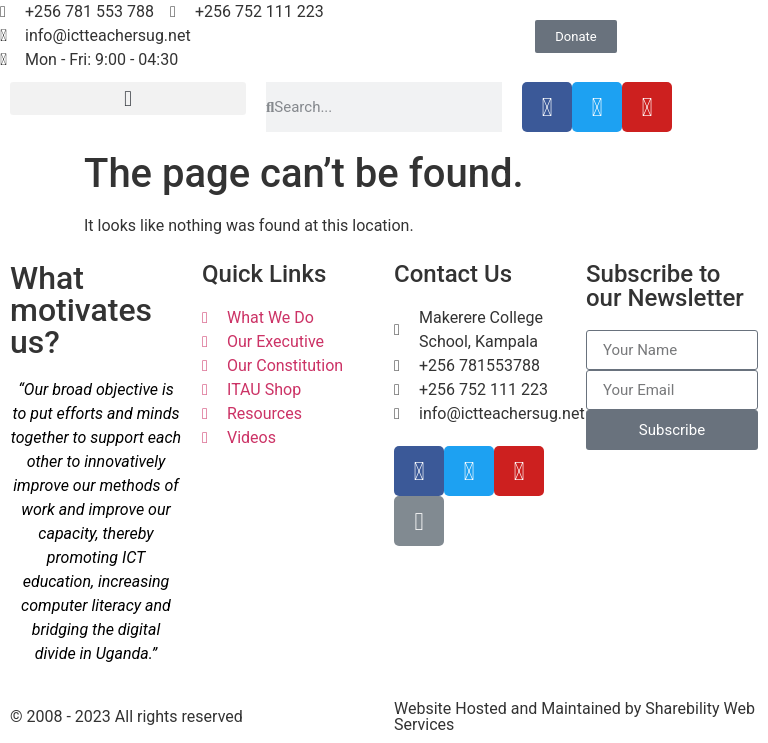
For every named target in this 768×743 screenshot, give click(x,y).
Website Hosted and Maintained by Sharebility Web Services (574, 716)
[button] (128, 98)
